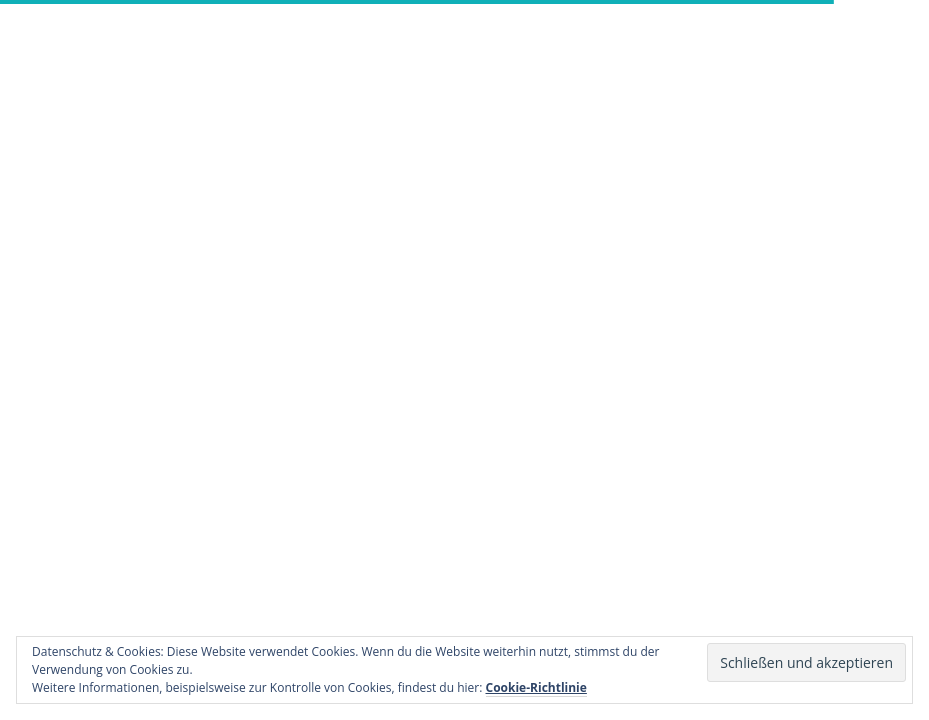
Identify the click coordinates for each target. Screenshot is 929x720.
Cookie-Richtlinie (536, 687)
